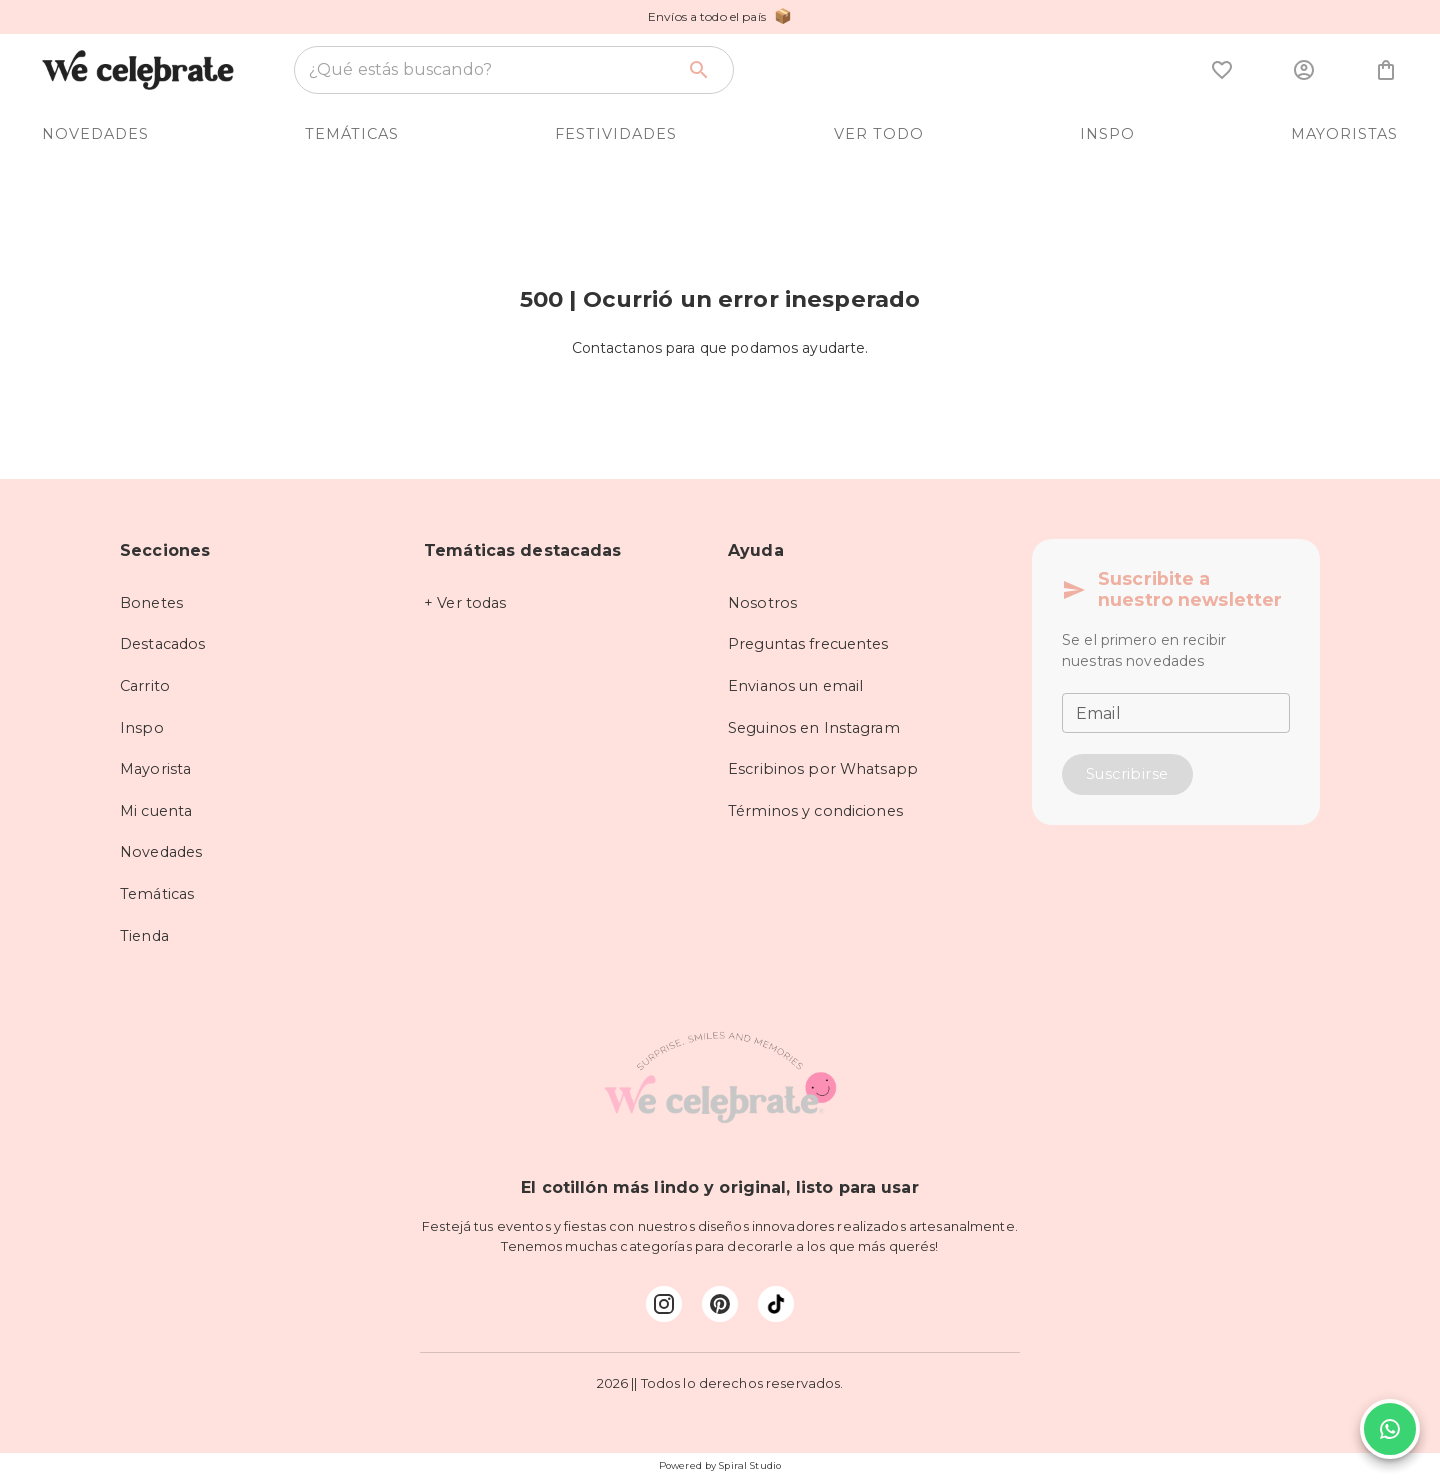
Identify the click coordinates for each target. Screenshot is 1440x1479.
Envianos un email (795, 686)
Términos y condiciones (815, 811)
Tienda (144, 936)
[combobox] (491, 70)
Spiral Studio (750, 1465)
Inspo (142, 728)
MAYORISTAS (1344, 134)
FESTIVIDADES (616, 134)
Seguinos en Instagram (814, 728)
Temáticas (157, 894)
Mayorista (155, 769)
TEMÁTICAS (352, 134)
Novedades (161, 852)
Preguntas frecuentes (808, 644)
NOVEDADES (95, 134)
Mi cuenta (156, 811)
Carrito (145, 686)
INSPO (1107, 134)
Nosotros (762, 603)
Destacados (162, 644)
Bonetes (151, 603)
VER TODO (879, 134)
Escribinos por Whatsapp (823, 769)
